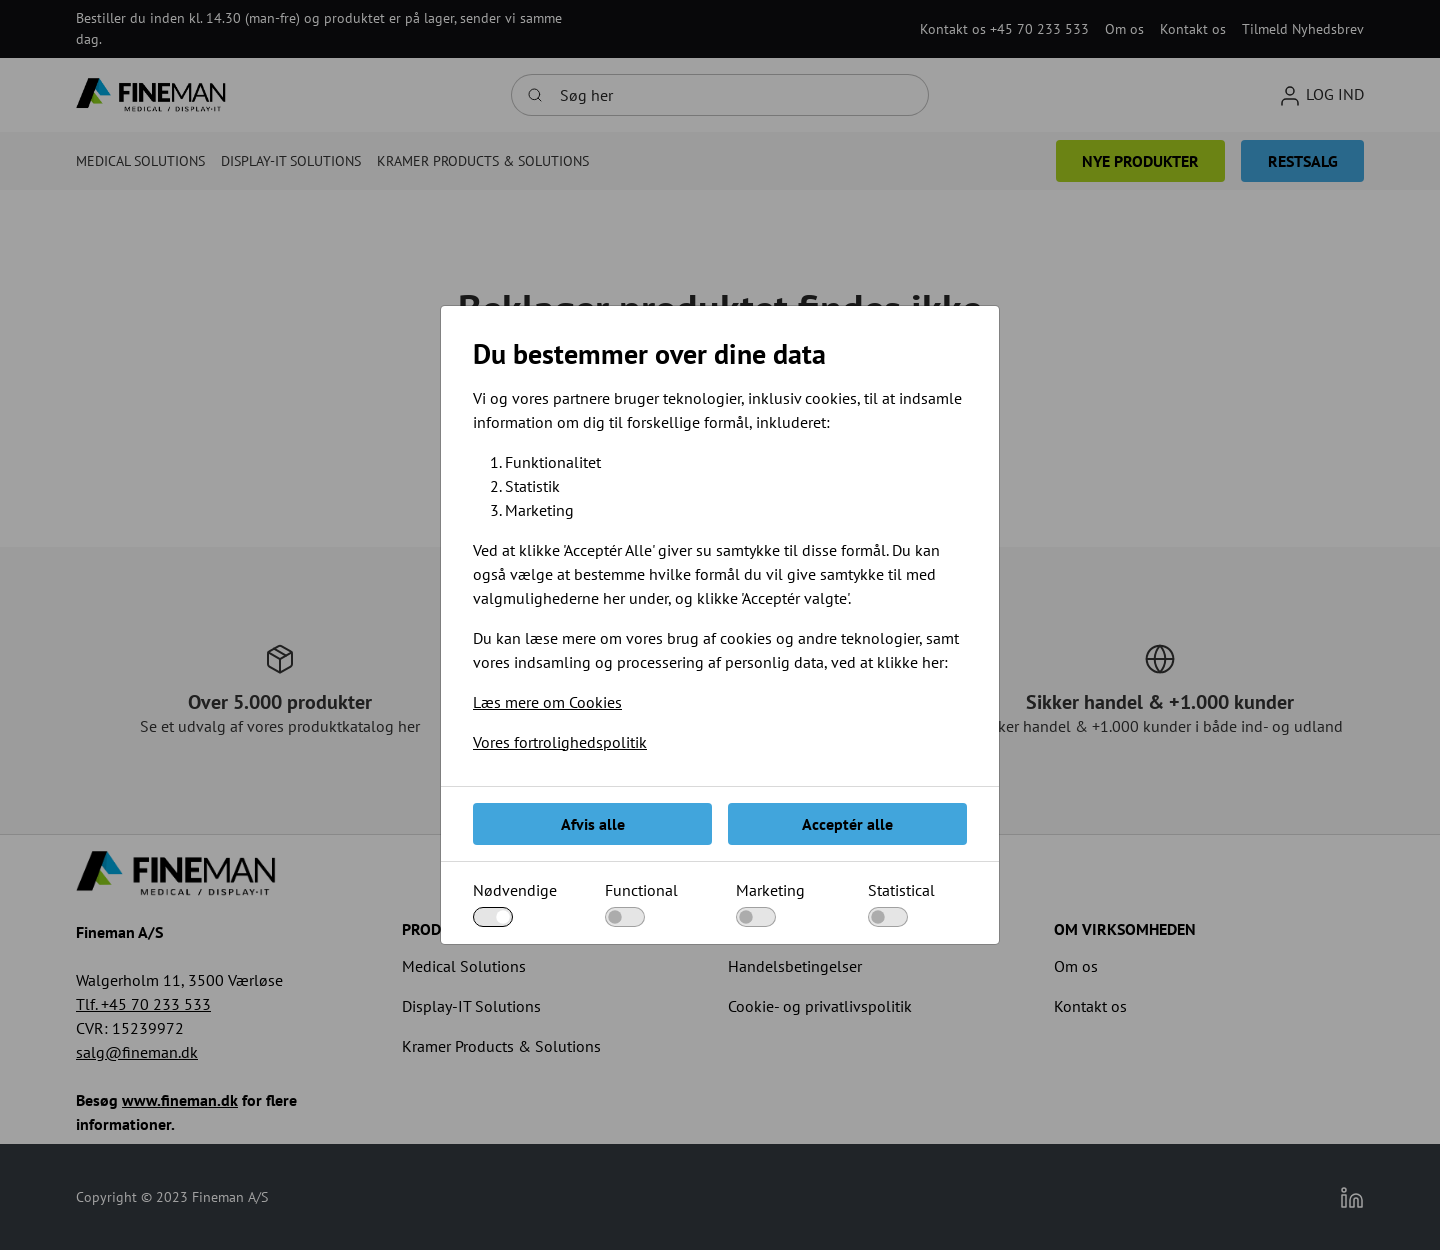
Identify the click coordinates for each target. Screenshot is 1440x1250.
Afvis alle (593, 824)
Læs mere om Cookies (547, 702)
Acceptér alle (847, 824)
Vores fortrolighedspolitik (560, 742)
